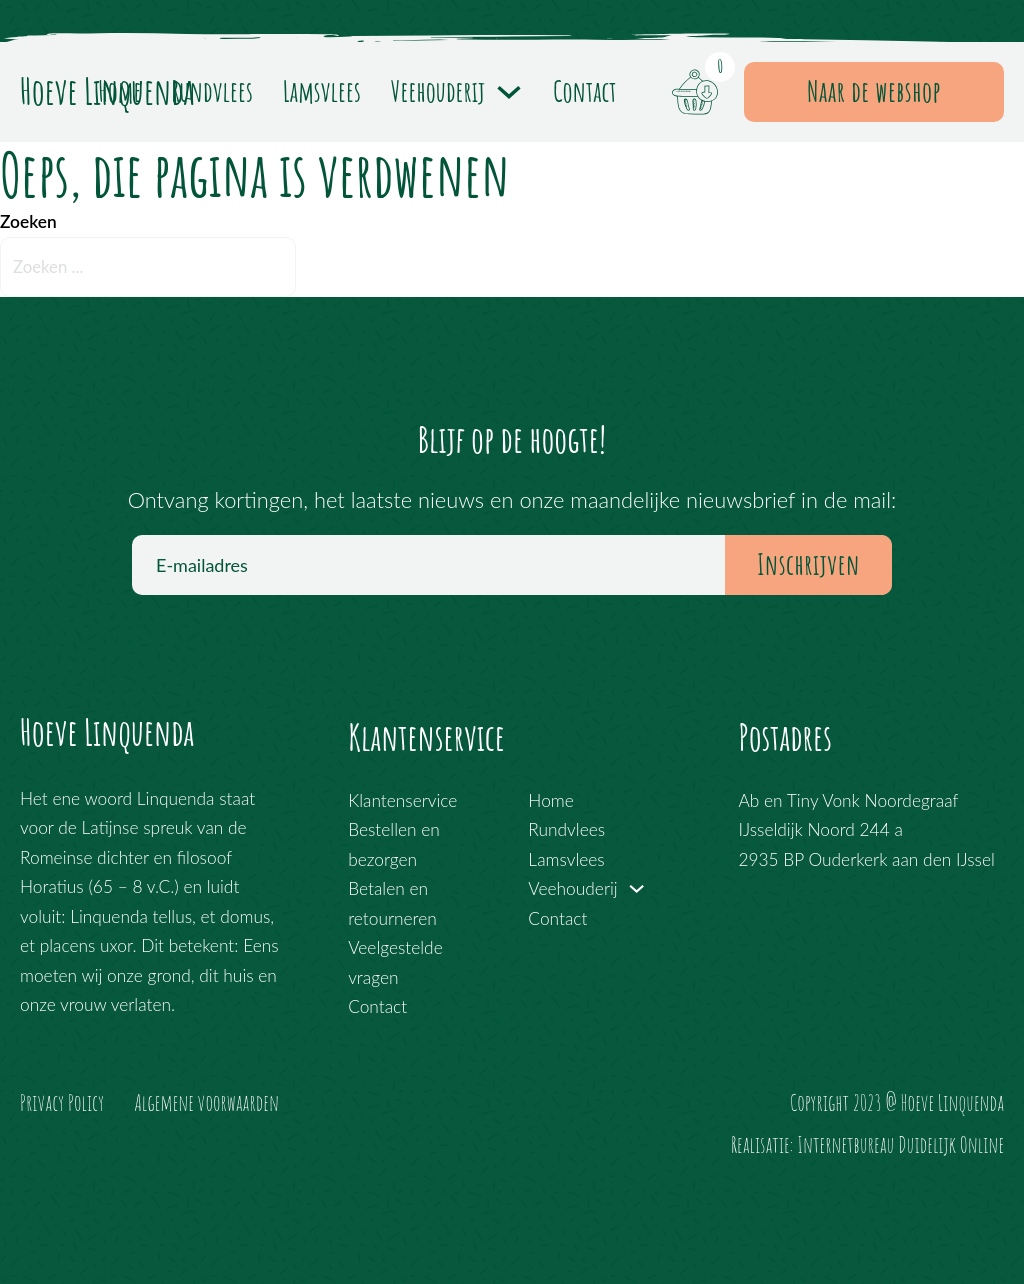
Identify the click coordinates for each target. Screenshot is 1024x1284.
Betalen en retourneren (392, 903)
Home (120, 91)
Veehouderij (438, 91)
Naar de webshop (874, 91)
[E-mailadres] (512, 565)
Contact (584, 91)
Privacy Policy (62, 1102)
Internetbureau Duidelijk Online (900, 1144)
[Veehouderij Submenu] (509, 92)
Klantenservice (402, 800)
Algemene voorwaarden (206, 1102)
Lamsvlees (322, 91)
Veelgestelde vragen (395, 962)
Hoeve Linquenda (107, 733)
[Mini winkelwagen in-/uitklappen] (695, 92)
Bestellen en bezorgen (394, 844)
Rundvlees (211, 91)
